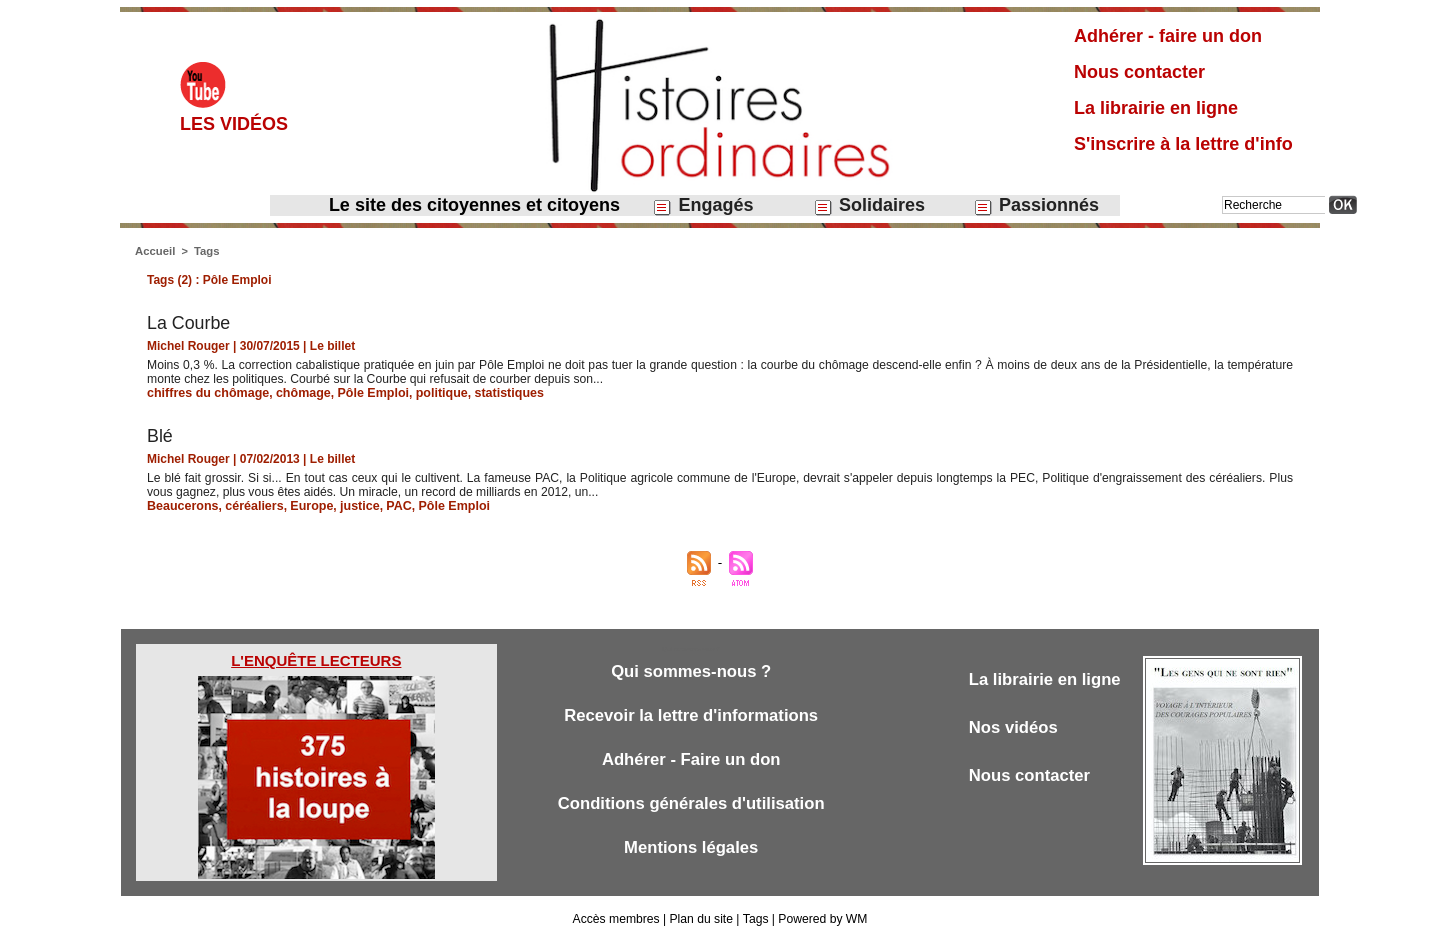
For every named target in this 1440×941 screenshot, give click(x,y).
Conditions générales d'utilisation (691, 803)
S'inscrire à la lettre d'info (1183, 144)
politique (431, 393)
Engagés (702, 205)
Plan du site (701, 919)
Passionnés (1036, 205)
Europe (305, 506)
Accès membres (617, 919)
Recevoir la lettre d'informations (691, 715)
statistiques (495, 393)
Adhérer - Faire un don (691, 759)
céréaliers (250, 506)
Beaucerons (181, 506)
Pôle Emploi (364, 393)
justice (352, 506)
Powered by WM (822, 919)
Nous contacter (1139, 72)
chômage (297, 393)
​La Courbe (189, 323)
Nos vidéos (1014, 727)
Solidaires (869, 205)
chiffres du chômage (205, 393)
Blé (160, 436)
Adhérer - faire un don (1168, 36)
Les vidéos (234, 124)
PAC (390, 506)
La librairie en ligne (1156, 108)
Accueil (154, 251)
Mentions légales (691, 847)
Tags (205, 251)
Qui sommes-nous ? (690, 671)
